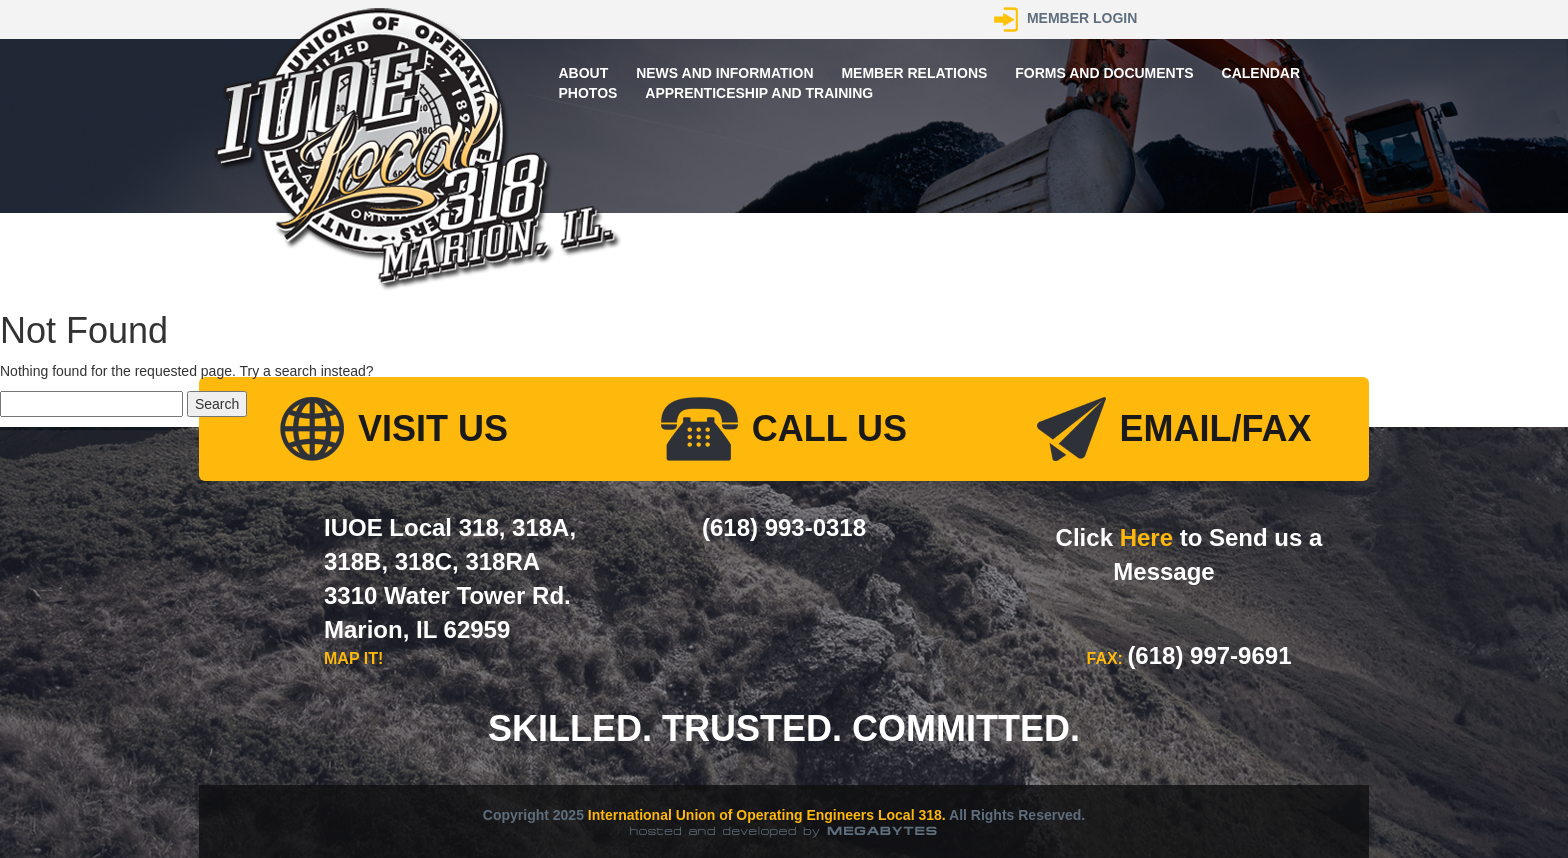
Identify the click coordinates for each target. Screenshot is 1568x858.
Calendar (1261, 73)
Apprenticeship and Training (759, 93)
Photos (588, 93)
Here (1146, 537)
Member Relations (914, 73)
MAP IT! (353, 658)
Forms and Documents (1104, 73)
